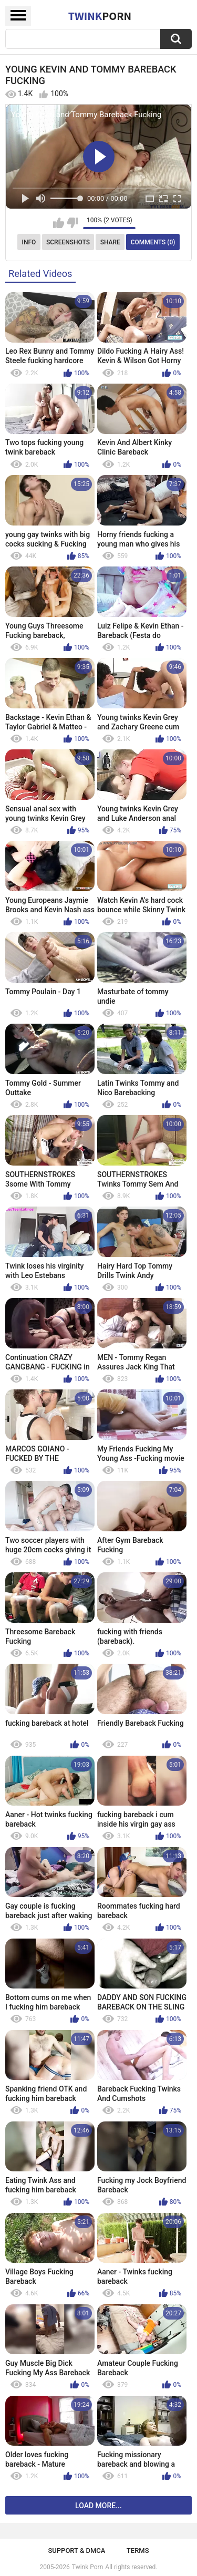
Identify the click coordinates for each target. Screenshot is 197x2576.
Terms (138, 2550)
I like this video (58, 223)
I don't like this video (72, 223)
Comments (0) (153, 242)
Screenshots (68, 242)
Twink (99, 15)
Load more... (98, 2505)
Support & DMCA (76, 2550)
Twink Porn (87, 2567)
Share (110, 242)
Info (29, 242)
